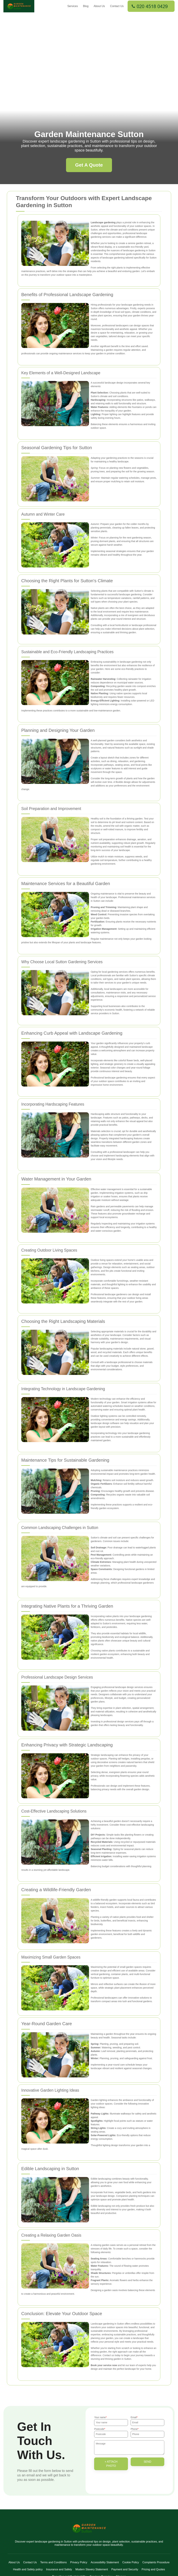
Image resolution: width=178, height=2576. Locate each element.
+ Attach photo (111, 2463)
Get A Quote (89, 165)
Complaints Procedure (155, 2562)
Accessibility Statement (105, 2562)
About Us (99, 6)
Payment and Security (124, 2569)
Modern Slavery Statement (91, 2569)
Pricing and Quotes (153, 2569)
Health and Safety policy (28, 2569)
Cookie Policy (130, 2562)
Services (72, 6)
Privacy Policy (78, 2562)
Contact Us (117, 6)
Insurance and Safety (59, 2569)
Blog (85, 6)
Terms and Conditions (53, 2562)
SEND (147, 2461)
